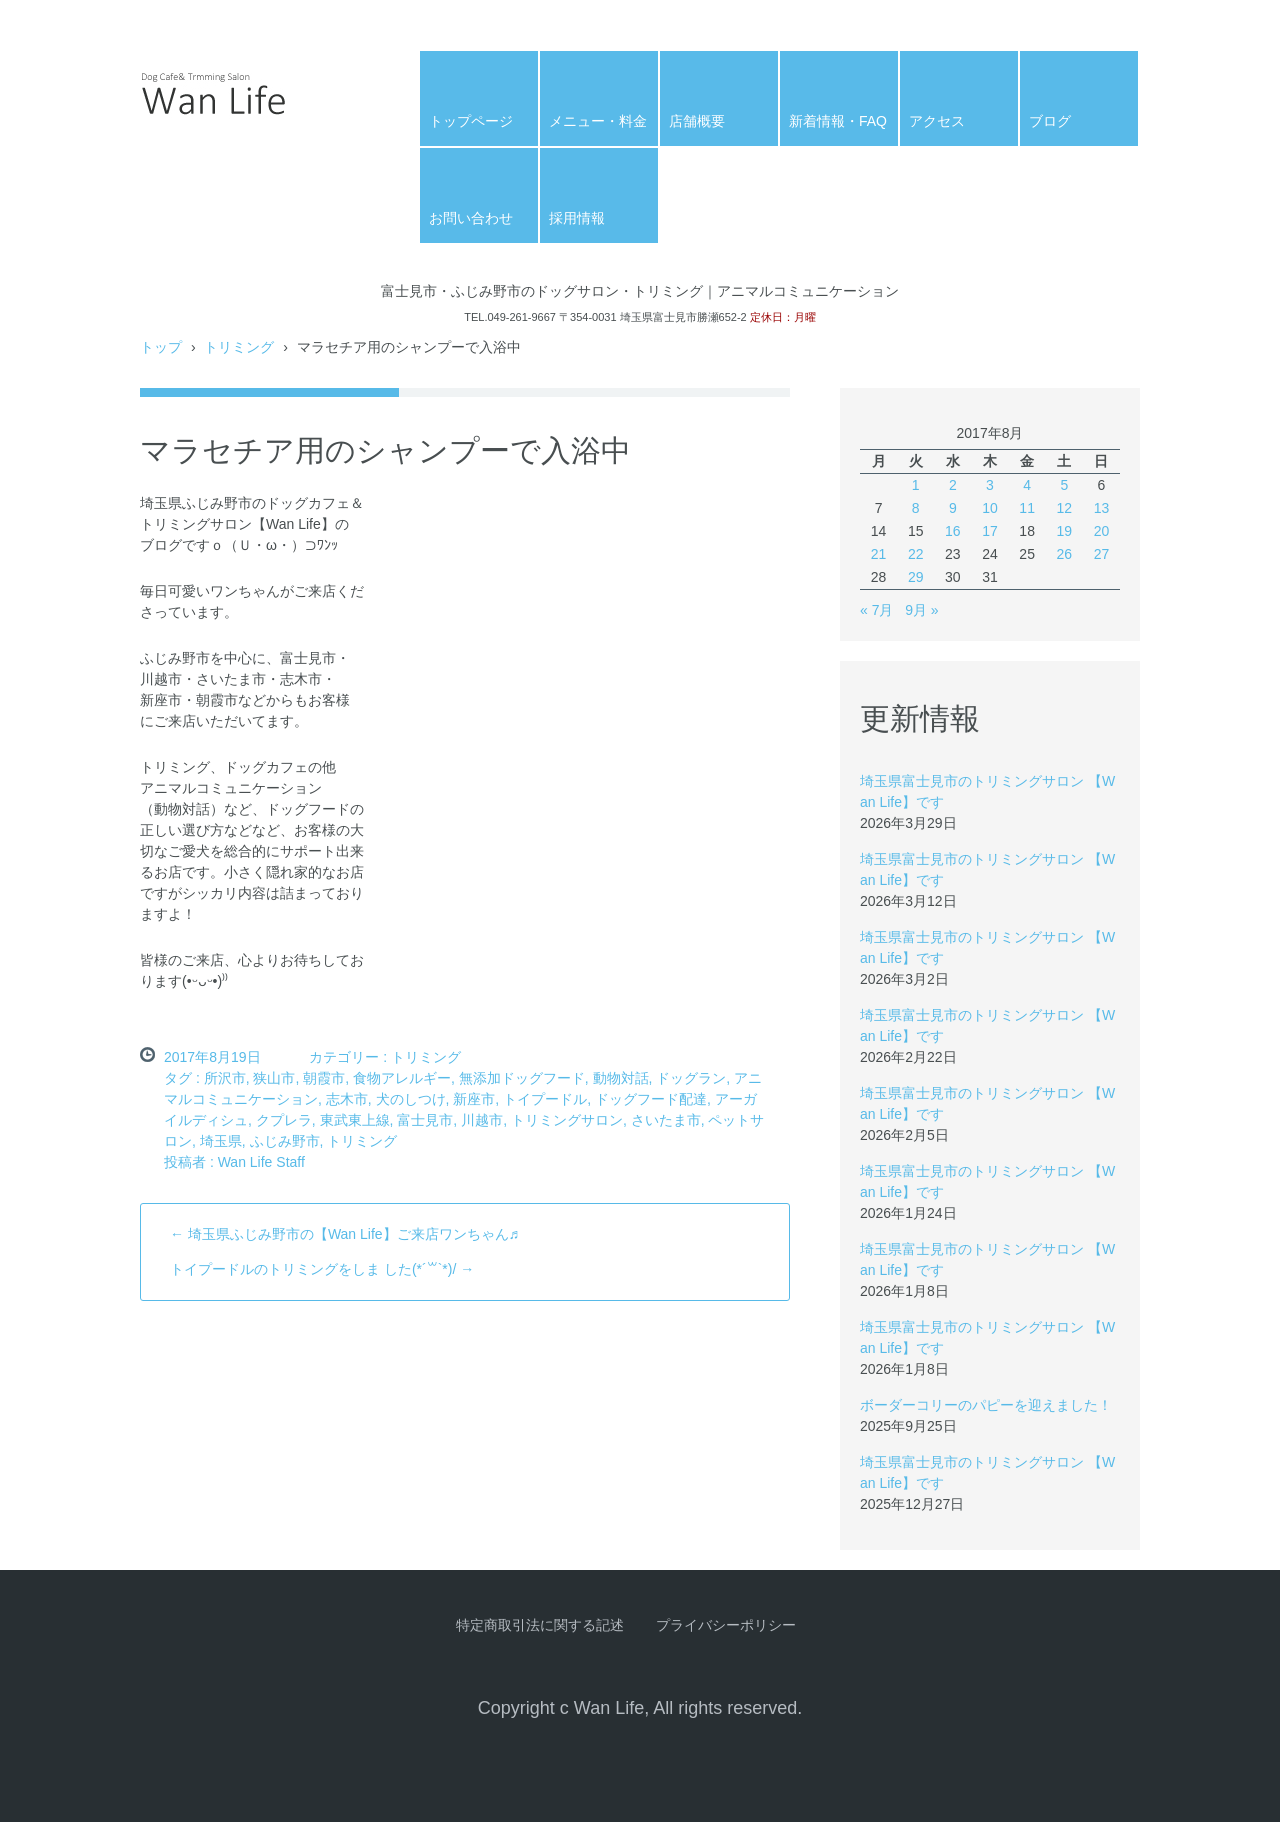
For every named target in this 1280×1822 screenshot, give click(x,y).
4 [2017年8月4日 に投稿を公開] (1027, 485)
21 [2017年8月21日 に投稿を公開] (879, 554)
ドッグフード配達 (651, 1099)
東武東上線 (355, 1120)
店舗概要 (697, 121)
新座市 (474, 1099)
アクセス (937, 121)
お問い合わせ (471, 218)
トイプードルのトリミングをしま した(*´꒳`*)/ (322, 1269)
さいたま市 (666, 1120)
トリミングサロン (567, 1120)
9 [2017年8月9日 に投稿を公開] (953, 508)
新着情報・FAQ (838, 121)
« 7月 (876, 610)
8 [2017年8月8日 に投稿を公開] (916, 508)
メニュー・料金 (598, 121)
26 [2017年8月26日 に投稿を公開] (1064, 554)
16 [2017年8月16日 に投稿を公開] (953, 531)
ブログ (1050, 121)
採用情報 (577, 218)
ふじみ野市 (285, 1141)
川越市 (482, 1120)
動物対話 (621, 1078)
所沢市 (225, 1078)
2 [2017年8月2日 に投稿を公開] (953, 485)
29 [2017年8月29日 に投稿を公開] (916, 577)
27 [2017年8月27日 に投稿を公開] (1102, 554)
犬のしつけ (411, 1099)
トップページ (471, 121)
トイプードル (545, 1099)
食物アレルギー (402, 1078)
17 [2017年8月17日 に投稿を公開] (990, 531)
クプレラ (284, 1120)
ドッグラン (691, 1078)
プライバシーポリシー (726, 1625)
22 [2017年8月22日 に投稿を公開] (916, 554)
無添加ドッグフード (522, 1078)
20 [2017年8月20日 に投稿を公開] (1102, 531)
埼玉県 (221, 1141)
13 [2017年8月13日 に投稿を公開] (1102, 508)
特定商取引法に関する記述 (540, 1625)
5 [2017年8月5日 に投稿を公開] (1064, 485)
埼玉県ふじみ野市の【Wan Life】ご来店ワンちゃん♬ (344, 1234)
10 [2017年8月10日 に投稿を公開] (990, 508)
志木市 (347, 1099)
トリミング (426, 1057)
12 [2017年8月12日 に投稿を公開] (1064, 508)
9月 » (921, 610)
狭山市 (274, 1078)
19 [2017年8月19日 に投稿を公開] (1064, 531)
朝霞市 (324, 1078)
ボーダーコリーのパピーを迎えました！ (986, 1405)
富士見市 (425, 1120)
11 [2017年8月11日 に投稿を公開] (1027, 508)
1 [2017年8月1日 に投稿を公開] (916, 485)
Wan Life (189, 147)
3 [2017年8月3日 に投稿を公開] (990, 485)
